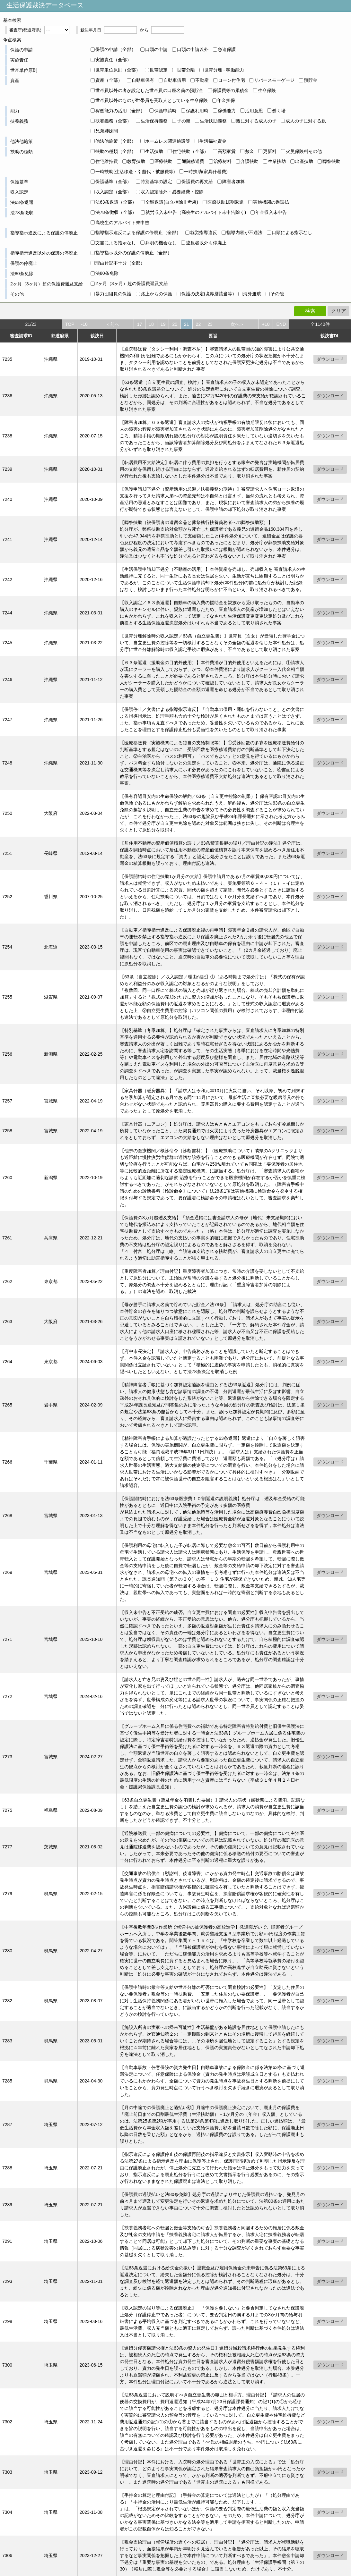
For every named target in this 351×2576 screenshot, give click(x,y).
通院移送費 (193, 161)
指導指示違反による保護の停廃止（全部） (138, 232)
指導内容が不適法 (244, 232)
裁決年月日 (90, 30)
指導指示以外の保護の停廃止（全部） (133, 252)
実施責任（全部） (113, 59)
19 (163, 324)
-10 (84, 324)
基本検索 (12, 20)
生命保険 (267, 90)
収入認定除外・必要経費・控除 (172, 191)
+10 (266, 324)
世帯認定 (159, 69)
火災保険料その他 (304, 151)
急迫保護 (227, 49)
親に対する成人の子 (256, 120)
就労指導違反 (203, 232)
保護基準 (19, 181)
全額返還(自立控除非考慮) (171, 202)
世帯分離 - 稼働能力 (224, 69)
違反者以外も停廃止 (206, 242)
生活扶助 (154, 151)
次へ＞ (237, 324)
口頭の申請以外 (192, 49)
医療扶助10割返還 (225, 202)
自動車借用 (174, 80)
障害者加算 (233, 181)
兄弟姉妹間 (106, 130)
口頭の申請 (156, 49)
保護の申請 (21, 49)
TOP (70, 324)
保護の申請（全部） (115, 49)
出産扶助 (304, 161)
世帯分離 (186, 69)
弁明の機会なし (161, 242)
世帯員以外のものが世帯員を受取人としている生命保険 (151, 100)
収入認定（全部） (113, 191)
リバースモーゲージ (274, 80)
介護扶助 (250, 161)
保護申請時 (165, 110)
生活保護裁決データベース (44, 5)
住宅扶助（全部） (190, 151)
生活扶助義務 (213, 120)
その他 (17, 294)
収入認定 (19, 192)
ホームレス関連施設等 (167, 141)
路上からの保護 (156, 293)
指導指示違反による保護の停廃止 (44, 232)
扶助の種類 (21, 151)
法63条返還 (21, 202)
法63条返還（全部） (115, 202)
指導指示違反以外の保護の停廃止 (44, 253)
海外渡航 (252, 293)
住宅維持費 (106, 161)
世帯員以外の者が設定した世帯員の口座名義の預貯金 (149, 90)
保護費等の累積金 (231, 90)
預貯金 (310, 80)
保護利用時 (197, 110)
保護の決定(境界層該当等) (207, 293)
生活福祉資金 (212, 141)
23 (210, 324)
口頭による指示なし (292, 232)
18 (151, 324)
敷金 (249, 151)
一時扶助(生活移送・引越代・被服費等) (135, 171)
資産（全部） (108, 80)
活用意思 (254, 110)
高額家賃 (227, 151)
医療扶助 (163, 161)
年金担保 (226, 100)
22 (198, 324)
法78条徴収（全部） (115, 212)
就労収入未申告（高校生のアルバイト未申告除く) (195, 212)
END (281, 324)
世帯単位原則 (23, 70)
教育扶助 (136, 161)
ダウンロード (330, 359)
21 (186, 324)
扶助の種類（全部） (115, 151)
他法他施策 (21, 141)
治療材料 (223, 161)
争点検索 (12, 39)
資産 (14, 80)
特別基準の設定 (156, 181)
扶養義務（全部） (113, 120)
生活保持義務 (154, 120)
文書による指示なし (115, 242)
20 (174, 324)
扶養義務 (19, 121)
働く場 (278, 110)
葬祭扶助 (331, 161)
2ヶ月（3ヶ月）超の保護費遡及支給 (46, 283)
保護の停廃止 (23, 263)
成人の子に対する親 (305, 120)
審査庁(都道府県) (25, 30)
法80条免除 (21, 273)
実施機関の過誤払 (271, 202)
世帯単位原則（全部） (117, 69)
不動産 (202, 80)
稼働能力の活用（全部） (120, 110)
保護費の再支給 (197, 181)
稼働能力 (227, 110)
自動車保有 (143, 80)
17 (139, 324)
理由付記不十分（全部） (120, 263)
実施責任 (19, 60)
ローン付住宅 (231, 80)
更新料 (269, 151)
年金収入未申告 (271, 212)
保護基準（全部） (113, 181)
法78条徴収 (21, 212)
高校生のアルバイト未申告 (122, 222)
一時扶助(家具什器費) (205, 171)
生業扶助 (277, 161)
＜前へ (112, 324)
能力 (14, 111)
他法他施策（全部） (115, 141)
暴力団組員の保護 (113, 293)
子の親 (183, 120)
